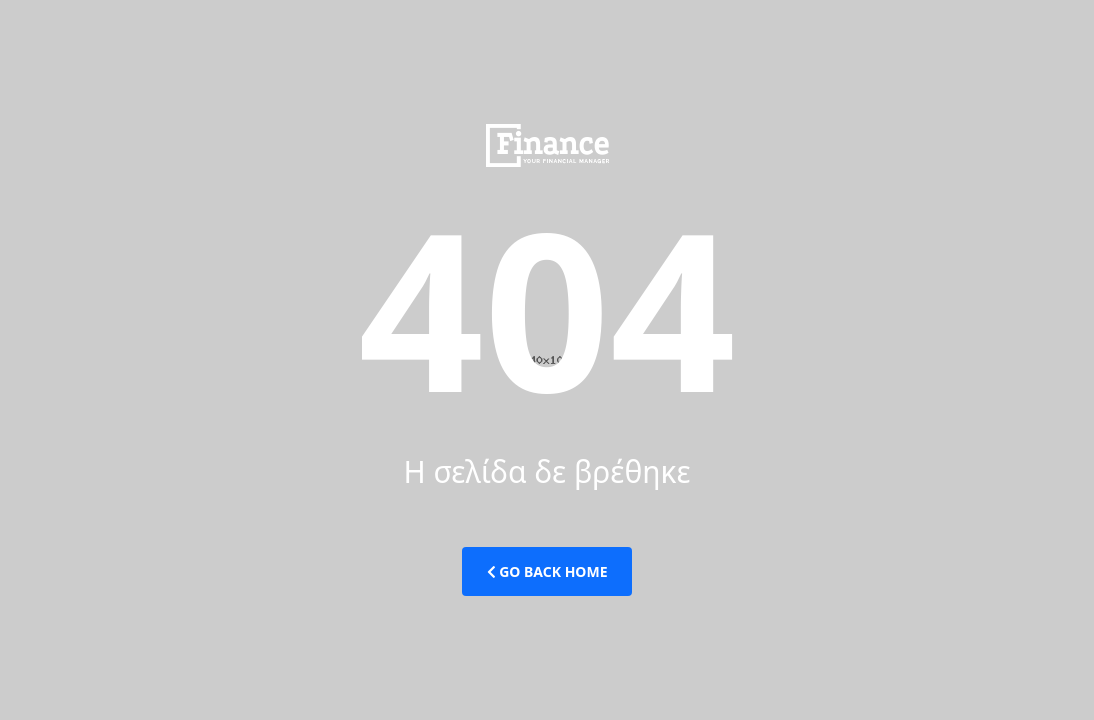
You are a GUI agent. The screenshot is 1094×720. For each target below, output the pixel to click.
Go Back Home (547, 571)
